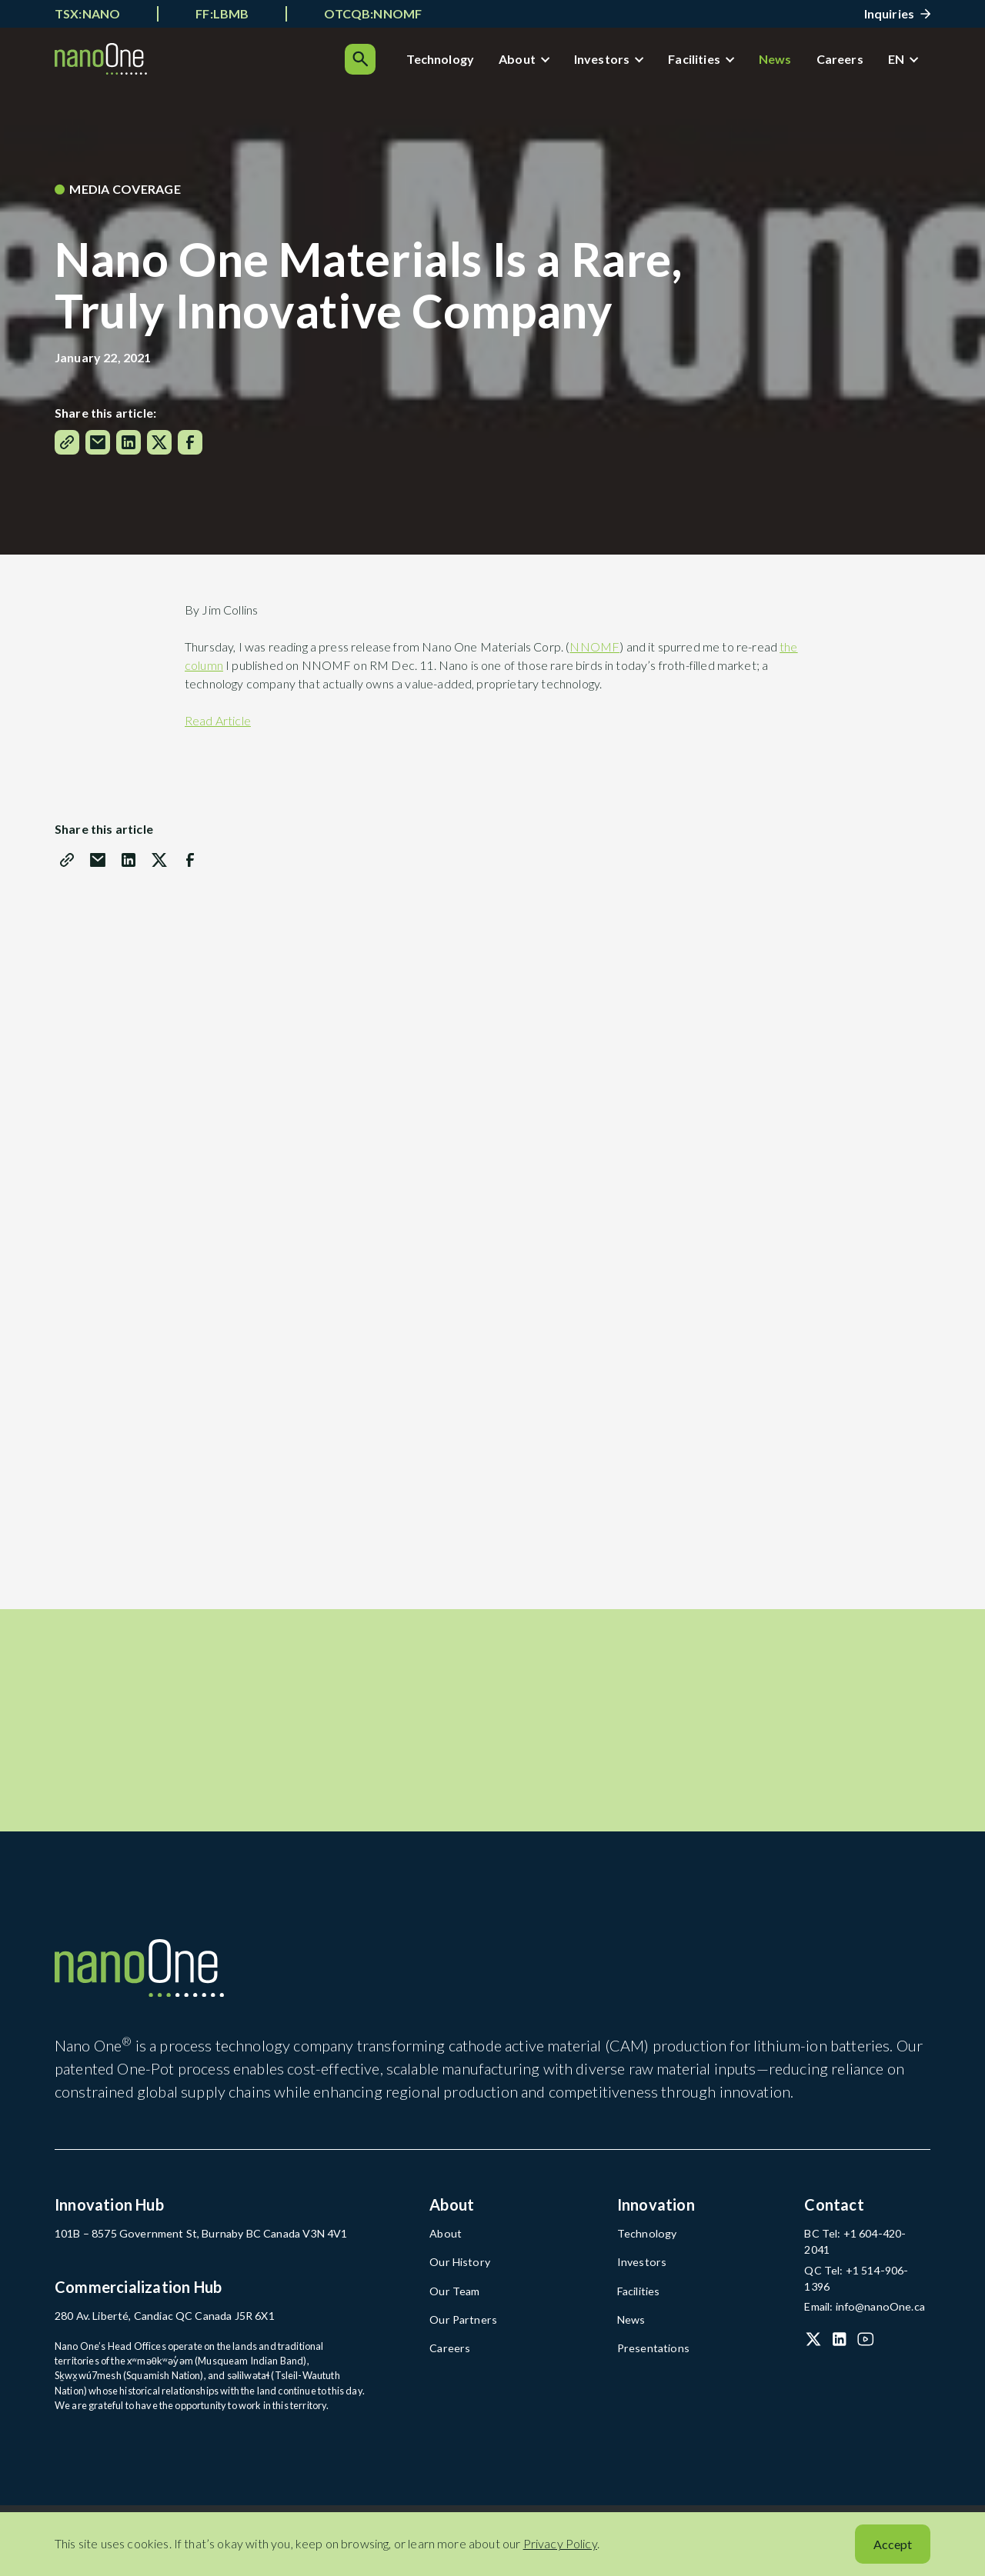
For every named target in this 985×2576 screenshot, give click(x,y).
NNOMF (594, 654)
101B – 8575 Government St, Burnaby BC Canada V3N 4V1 (183, 2254)
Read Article (218, 728)
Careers (796, 62)
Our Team (452, 2309)
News (732, 62)
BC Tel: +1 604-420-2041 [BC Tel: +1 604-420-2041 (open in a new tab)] (858, 2254)
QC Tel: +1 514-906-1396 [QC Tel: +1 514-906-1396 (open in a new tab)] (860, 2273)
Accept (892, 2544)
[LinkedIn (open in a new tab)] (839, 2323)
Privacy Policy (560, 2543)
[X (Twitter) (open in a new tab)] (813, 2323)
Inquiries (889, 13)
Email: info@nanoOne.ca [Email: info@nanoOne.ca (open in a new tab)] (858, 2291)
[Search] (915, 63)
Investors (558, 62)
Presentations (647, 2363)
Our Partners (458, 2336)
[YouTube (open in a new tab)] (865, 2323)
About (474, 62)
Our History (455, 2281)
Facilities (651, 62)
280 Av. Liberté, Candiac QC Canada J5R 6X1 (153, 2335)
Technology (397, 62)
